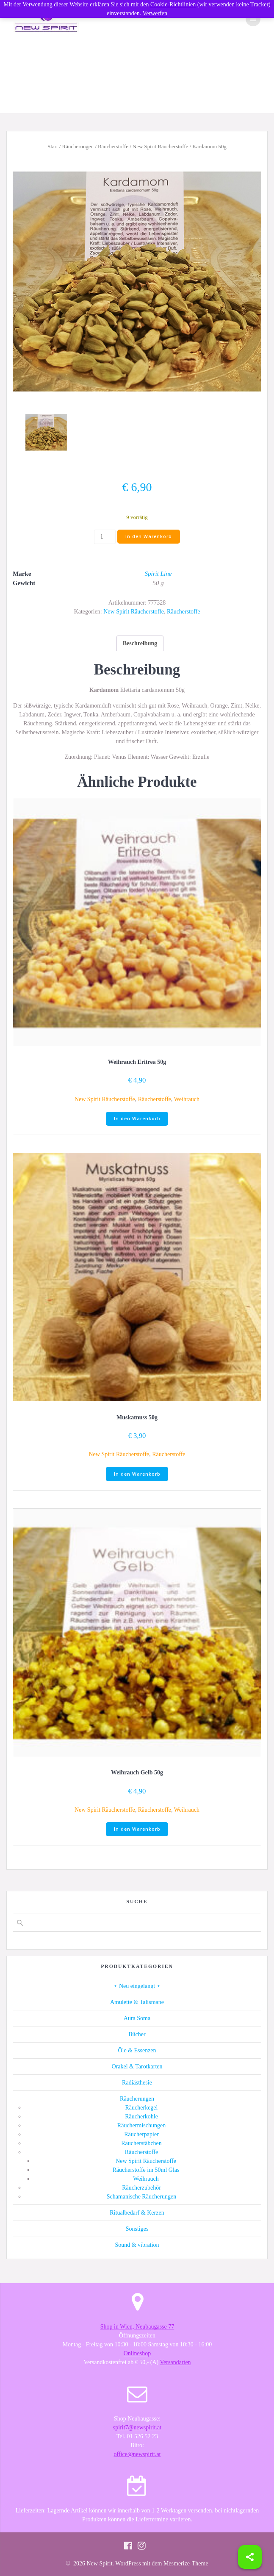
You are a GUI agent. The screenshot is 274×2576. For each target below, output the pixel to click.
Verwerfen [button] (155, 13)
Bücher (136, 2034)
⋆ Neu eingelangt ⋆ (136, 1986)
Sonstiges (137, 2229)
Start (52, 147)
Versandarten (175, 2362)
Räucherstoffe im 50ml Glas (146, 2170)
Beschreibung (140, 643)
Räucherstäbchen (141, 2143)
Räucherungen (78, 147)
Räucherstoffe (113, 147)
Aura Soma (137, 2018)
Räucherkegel (141, 2107)
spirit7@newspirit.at (137, 2427)
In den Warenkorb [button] (137, 1118)
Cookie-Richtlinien (173, 4)
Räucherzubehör (141, 2188)
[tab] (139, 643)
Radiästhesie (137, 2082)
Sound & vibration (137, 2245)
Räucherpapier (141, 2134)
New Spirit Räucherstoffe (160, 147)
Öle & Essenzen (137, 2050)
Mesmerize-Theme (185, 2563)
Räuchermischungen (141, 2125)
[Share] (250, 2557)
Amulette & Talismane (137, 2002)
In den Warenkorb (148, 536)
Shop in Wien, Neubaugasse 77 (137, 2326)
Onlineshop (137, 2353)
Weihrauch (186, 1099)
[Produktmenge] (105, 537)
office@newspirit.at (137, 2454)
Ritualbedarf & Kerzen (137, 2213)
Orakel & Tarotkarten (136, 2066)
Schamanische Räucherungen (141, 2196)
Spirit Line (158, 573)
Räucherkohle (141, 2116)
